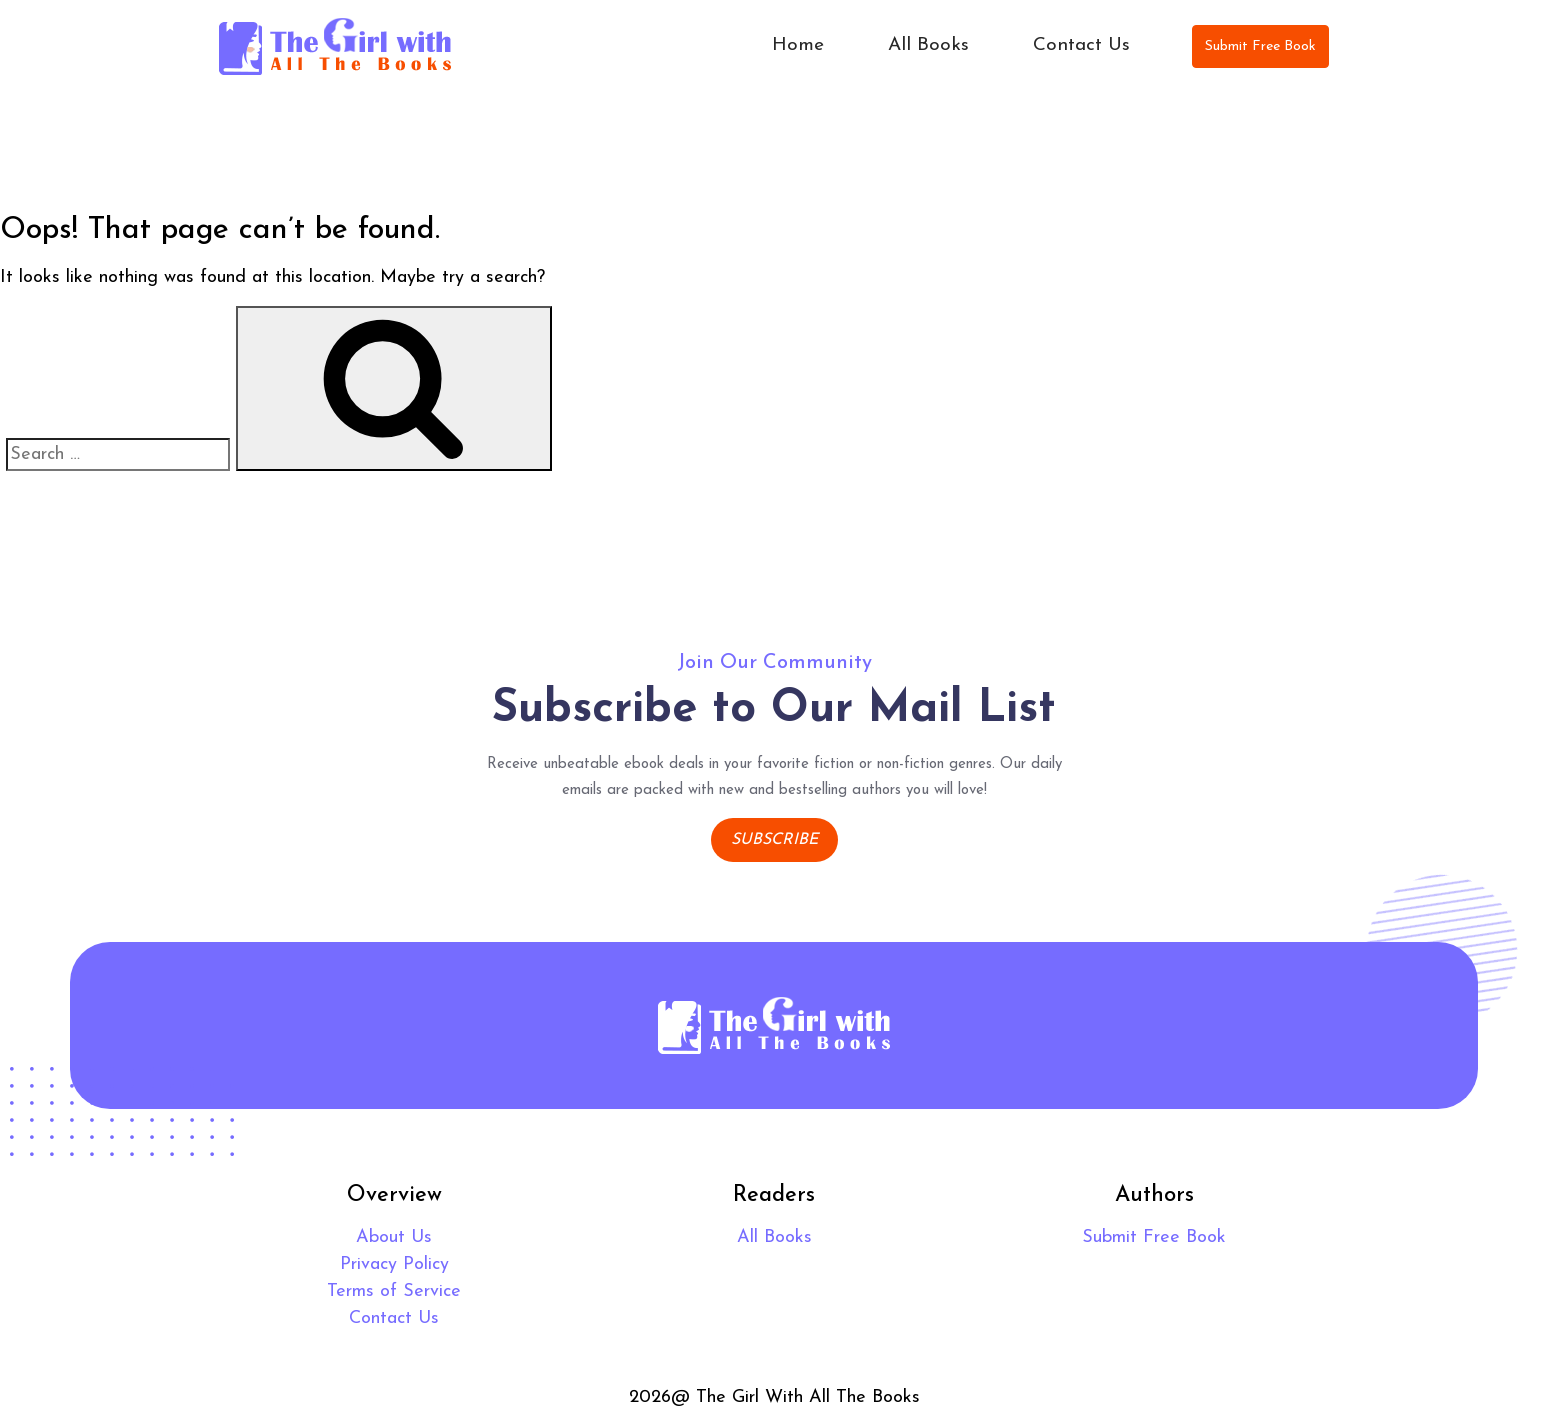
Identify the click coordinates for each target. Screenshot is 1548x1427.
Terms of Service (394, 1291)
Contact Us (1081, 45)
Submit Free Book (1260, 46)
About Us (394, 1237)
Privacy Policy (394, 1264)
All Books (928, 45)
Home (798, 45)
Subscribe (774, 840)
